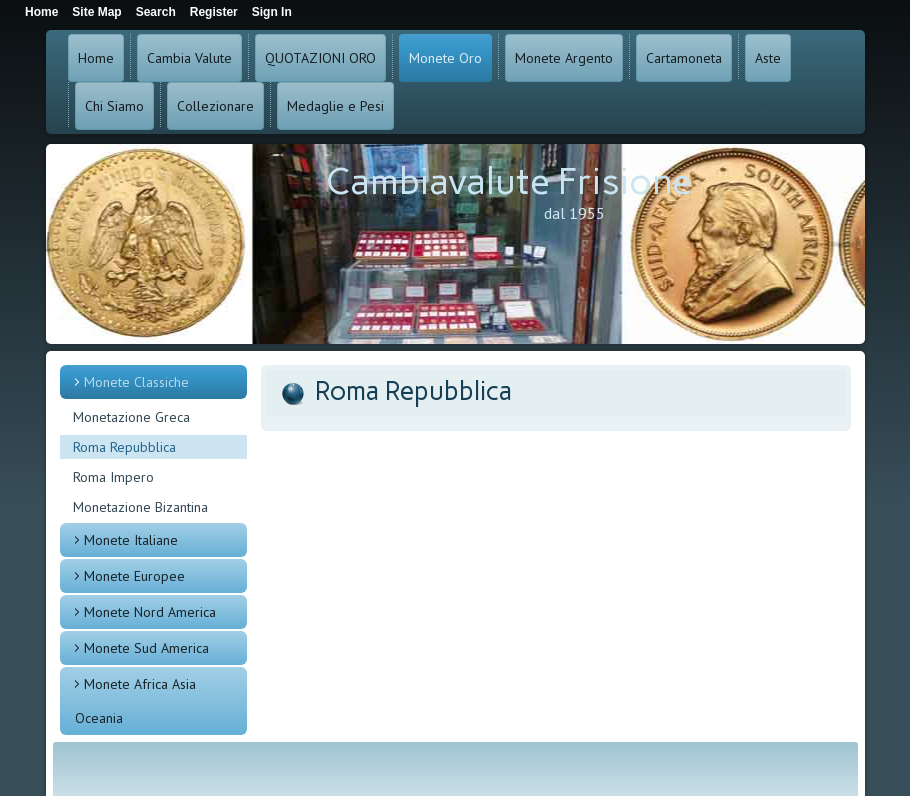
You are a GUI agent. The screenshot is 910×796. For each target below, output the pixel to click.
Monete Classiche (136, 382)
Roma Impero (113, 477)
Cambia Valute (189, 58)
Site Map (96, 12)
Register (214, 12)
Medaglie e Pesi (335, 106)
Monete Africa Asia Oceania (135, 701)
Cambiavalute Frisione (509, 181)
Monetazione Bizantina (140, 507)
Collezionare (215, 106)
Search (156, 12)
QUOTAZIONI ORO (320, 58)
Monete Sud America (146, 648)
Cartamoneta (684, 58)
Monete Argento (564, 58)
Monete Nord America (150, 612)
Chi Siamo (114, 106)
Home (96, 58)
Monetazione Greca (131, 417)
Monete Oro (445, 58)
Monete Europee (134, 576)
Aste (768, 58)
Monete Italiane (131, 540)
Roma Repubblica (124, 447)
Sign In (272, 12)
